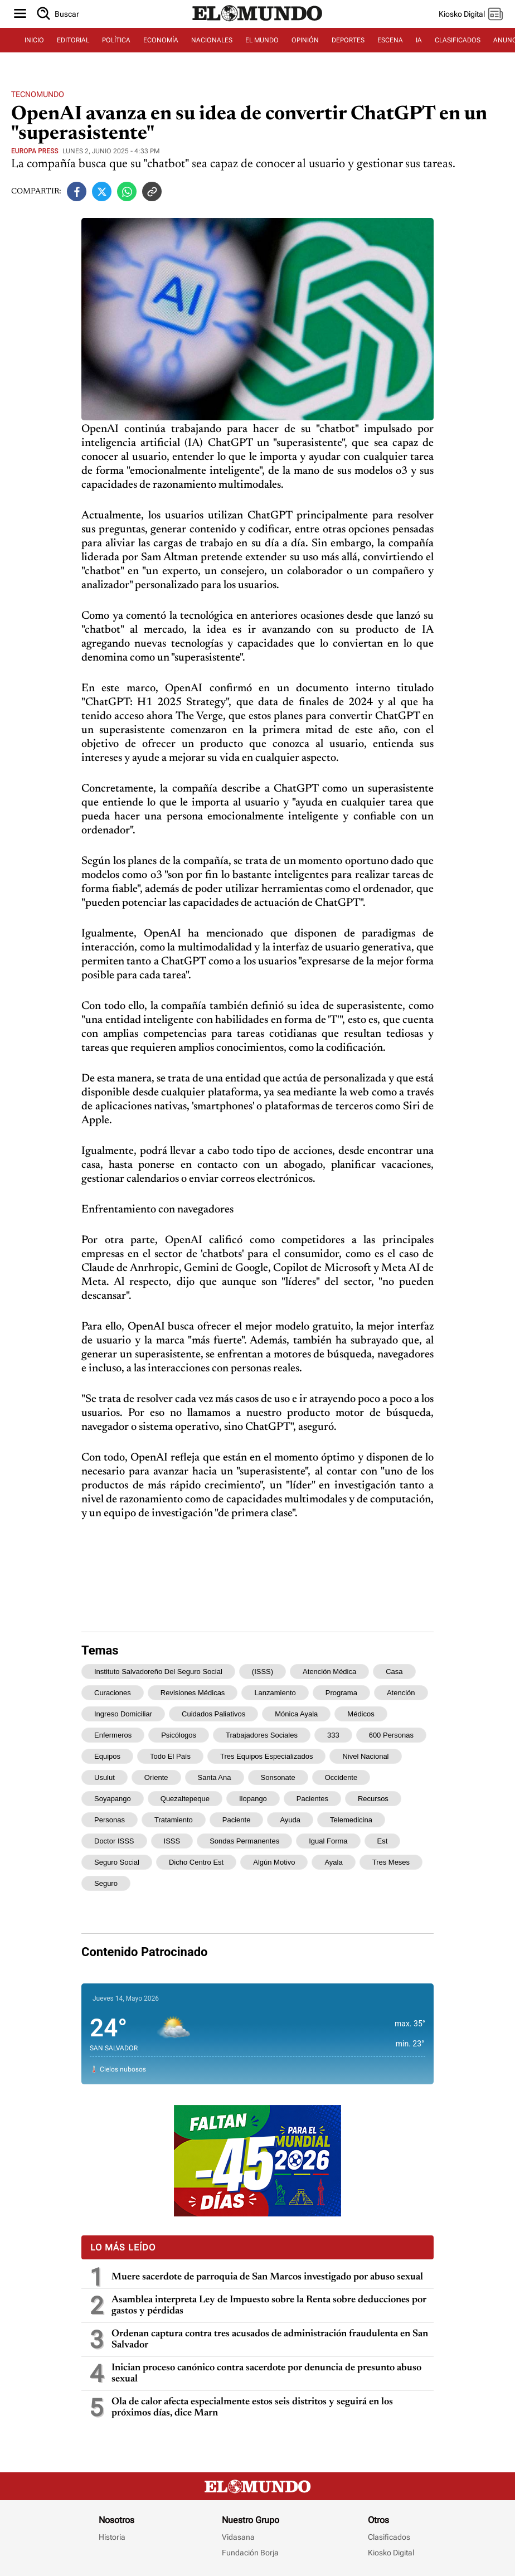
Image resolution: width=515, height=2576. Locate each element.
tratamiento (173, 1820)
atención (401, 1693)
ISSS (172, 1841)
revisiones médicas (193, 1693)
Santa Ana (214, 1777)
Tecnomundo (37, 94)
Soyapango (112, 1798)
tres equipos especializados (266, 1756)
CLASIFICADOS (457, 40)
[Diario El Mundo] (257, 21)
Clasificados (389, 2537)
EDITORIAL (73, 40)
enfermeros (113, 1735)
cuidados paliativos (213, 1714)
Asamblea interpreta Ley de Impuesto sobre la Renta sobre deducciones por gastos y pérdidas (268, 2305)
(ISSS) (262, 1671)
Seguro (106, 1883)
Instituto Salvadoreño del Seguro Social (158, 1671)
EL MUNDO (262, 40)
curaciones (112, 1693)
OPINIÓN (305, 40)
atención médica (329, 1671)
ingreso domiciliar (123, 1714)
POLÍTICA (116, 40)
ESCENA (390, 40)
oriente (156, 1777)
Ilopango (253, 1798)
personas (109, 1820)
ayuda (290, 1820)
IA (419, 40)
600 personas (391, 1735)
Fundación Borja (250, 2552)
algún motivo (274, 1862)
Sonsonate (278, 1777)
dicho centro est (196, 1862)
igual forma (328, 1841)
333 (333, 1735)
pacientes (312, 1798)
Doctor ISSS (114, 1841)
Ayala (333, 1862)
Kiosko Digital (391, 2552)
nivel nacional (365, 1756)
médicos (360, 1714)
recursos (373, 1798)
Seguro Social (116, 1862)
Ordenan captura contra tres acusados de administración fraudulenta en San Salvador (269, 2339)
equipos (107, 1756)
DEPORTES (348, 40)
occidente (341, 1777)
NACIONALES (211, 40)
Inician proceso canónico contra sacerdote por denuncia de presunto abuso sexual (266, 2373)
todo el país (170, 1756)
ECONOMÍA (160, 40)
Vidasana (238, 2537)
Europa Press (35, 151)
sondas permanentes (244, 1841)
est (382, 1841)
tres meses (391, 1862)
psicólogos (178, 1735)
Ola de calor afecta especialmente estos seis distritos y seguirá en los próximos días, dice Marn (252, 2407)
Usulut (104, 1777)
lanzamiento (274, 1693)
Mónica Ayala (296, 1714)
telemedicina (351, 1820)
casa (394, 1671)
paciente (236, 1820)
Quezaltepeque (185, 1798)
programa (341, 1693)
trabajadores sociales (262, 1735)
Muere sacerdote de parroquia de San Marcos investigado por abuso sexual (268, 2277)
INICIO (34, 40)
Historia (112, 2537)
